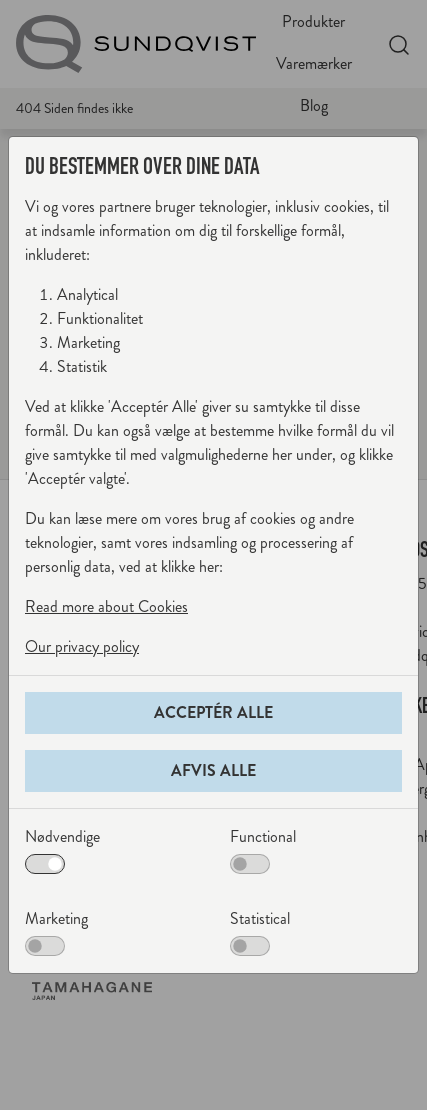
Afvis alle (213, 770)
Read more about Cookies (106, 606)
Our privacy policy (82, 646)
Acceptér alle (213, 712)
